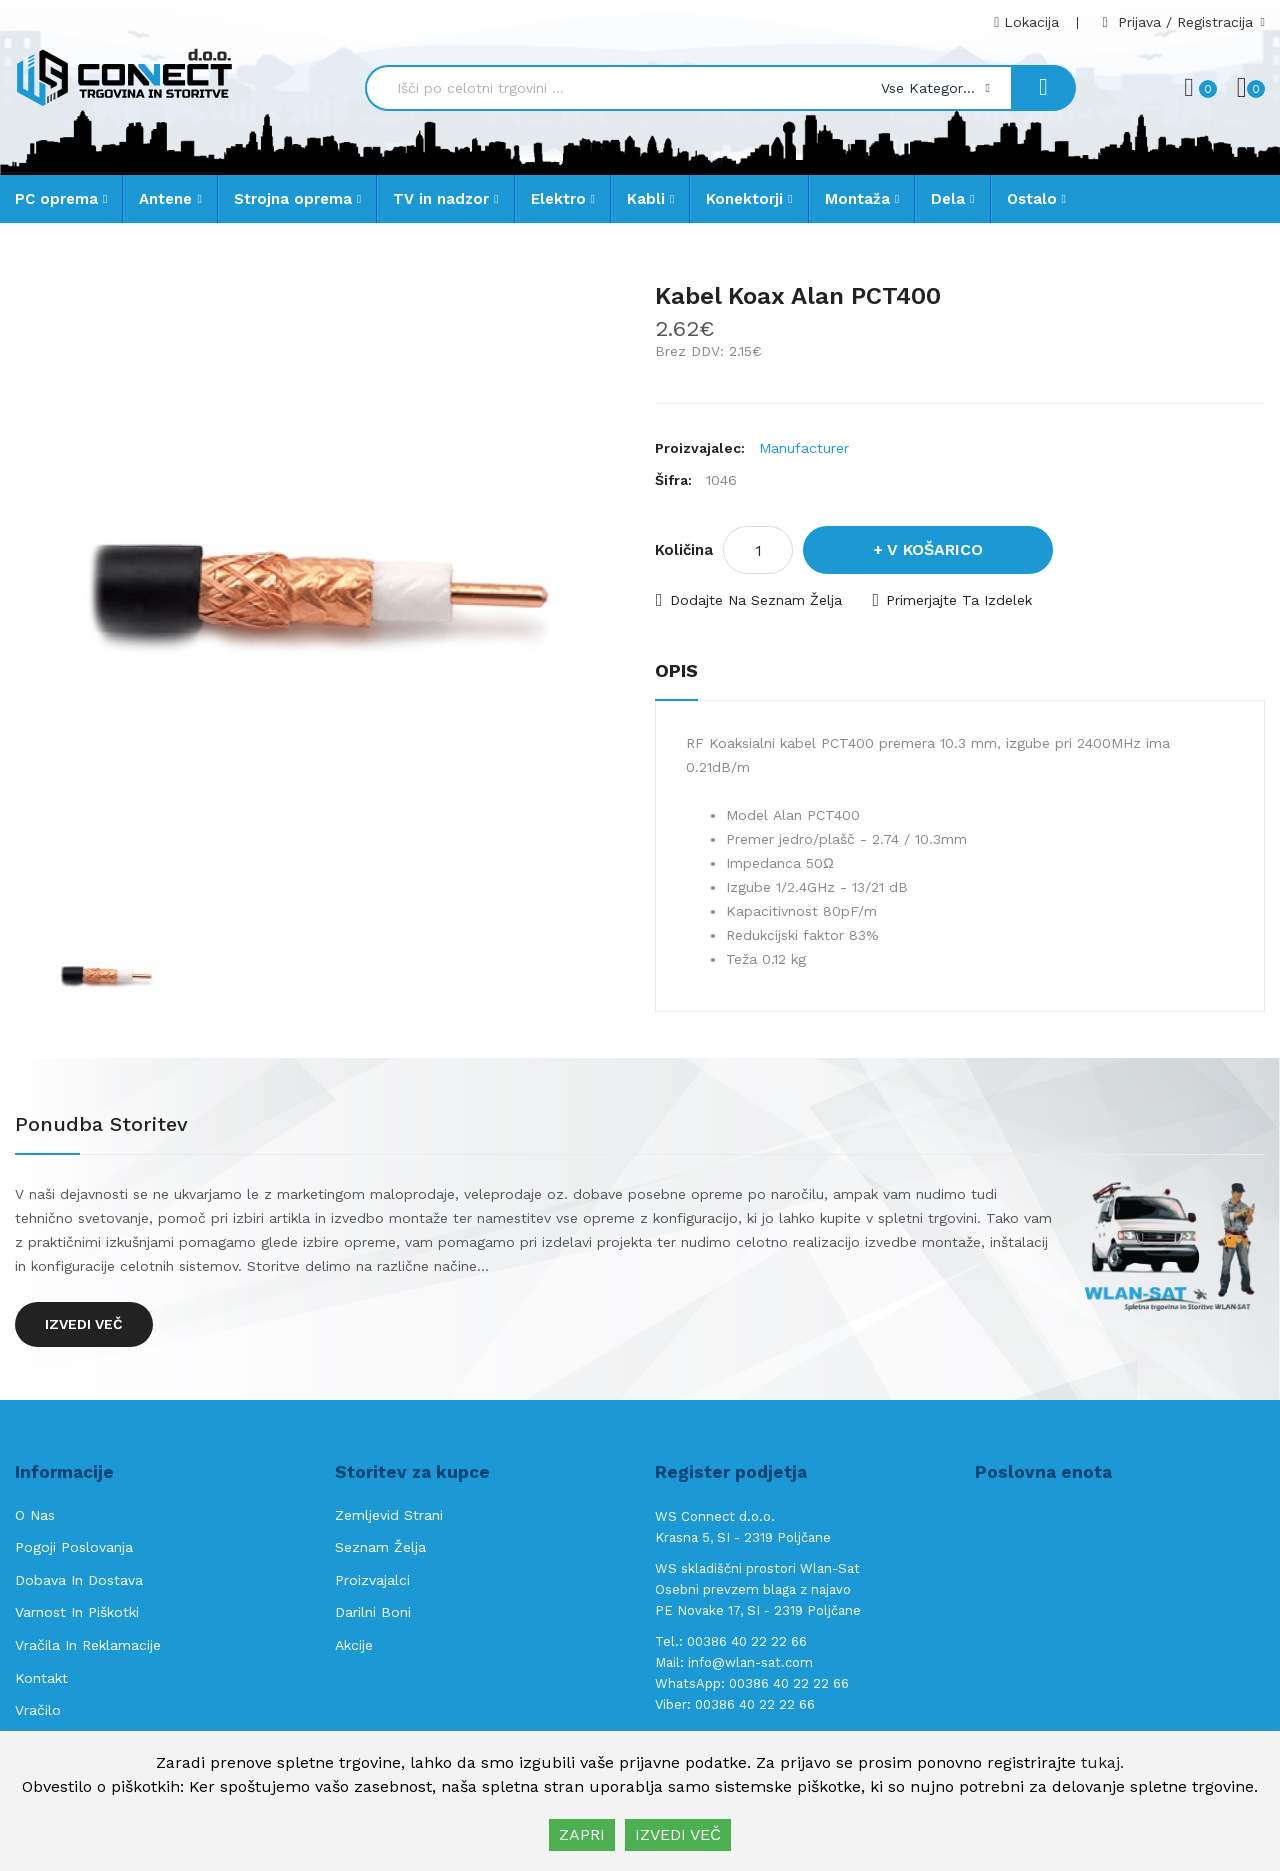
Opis (676, 670)
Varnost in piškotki (77, 1612)
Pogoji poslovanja (74, 1547)
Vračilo (38, 1710)
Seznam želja (380, 1547)
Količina (684, 550)
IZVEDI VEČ (678, 1834)
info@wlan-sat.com (750, 1662)
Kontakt (41, 1678)
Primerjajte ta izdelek (959, 600)
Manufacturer (804, 448)
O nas (35, 1515)
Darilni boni (373, 1612)
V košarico (935, 549)
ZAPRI (582, 1834)
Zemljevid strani (389, 1515)
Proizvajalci (372, 1580)
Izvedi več (84, 1324)
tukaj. (1102, 1762)
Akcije (354, 1645)
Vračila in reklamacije (88, 1645)
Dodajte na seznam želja (756, 600)
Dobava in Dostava (79, 1580)
